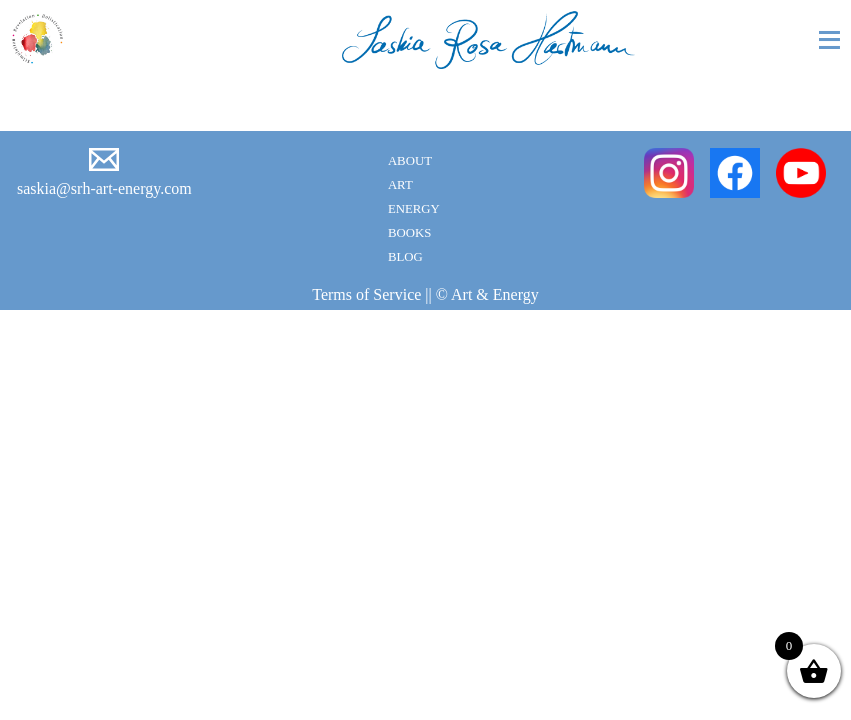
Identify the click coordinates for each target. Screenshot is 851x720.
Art (400, 185)
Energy (414, 209)
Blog (405, 257)
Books (409, 233)
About (410, 161)
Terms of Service (366, 294)
